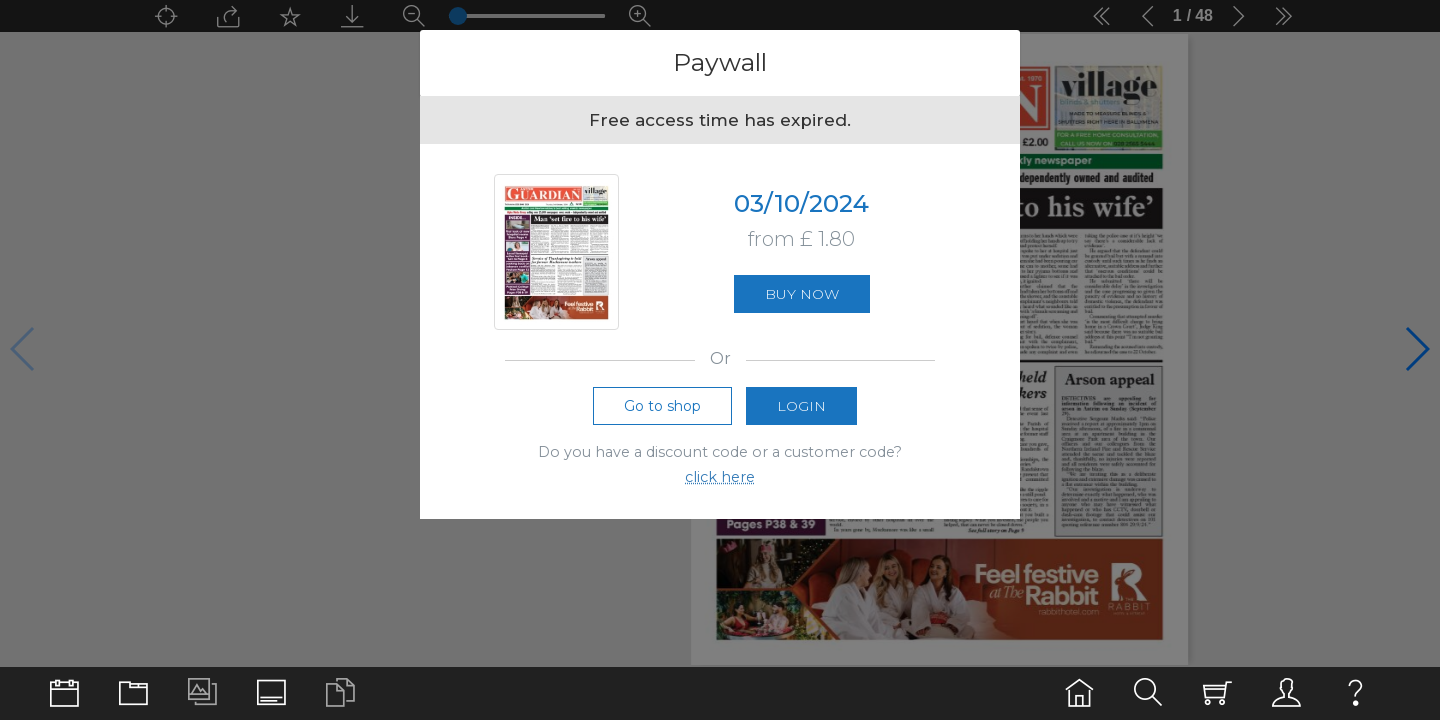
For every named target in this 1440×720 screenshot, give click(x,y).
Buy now (802, 297)
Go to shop (662, 412)
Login (801, 412)
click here (720, 483)
